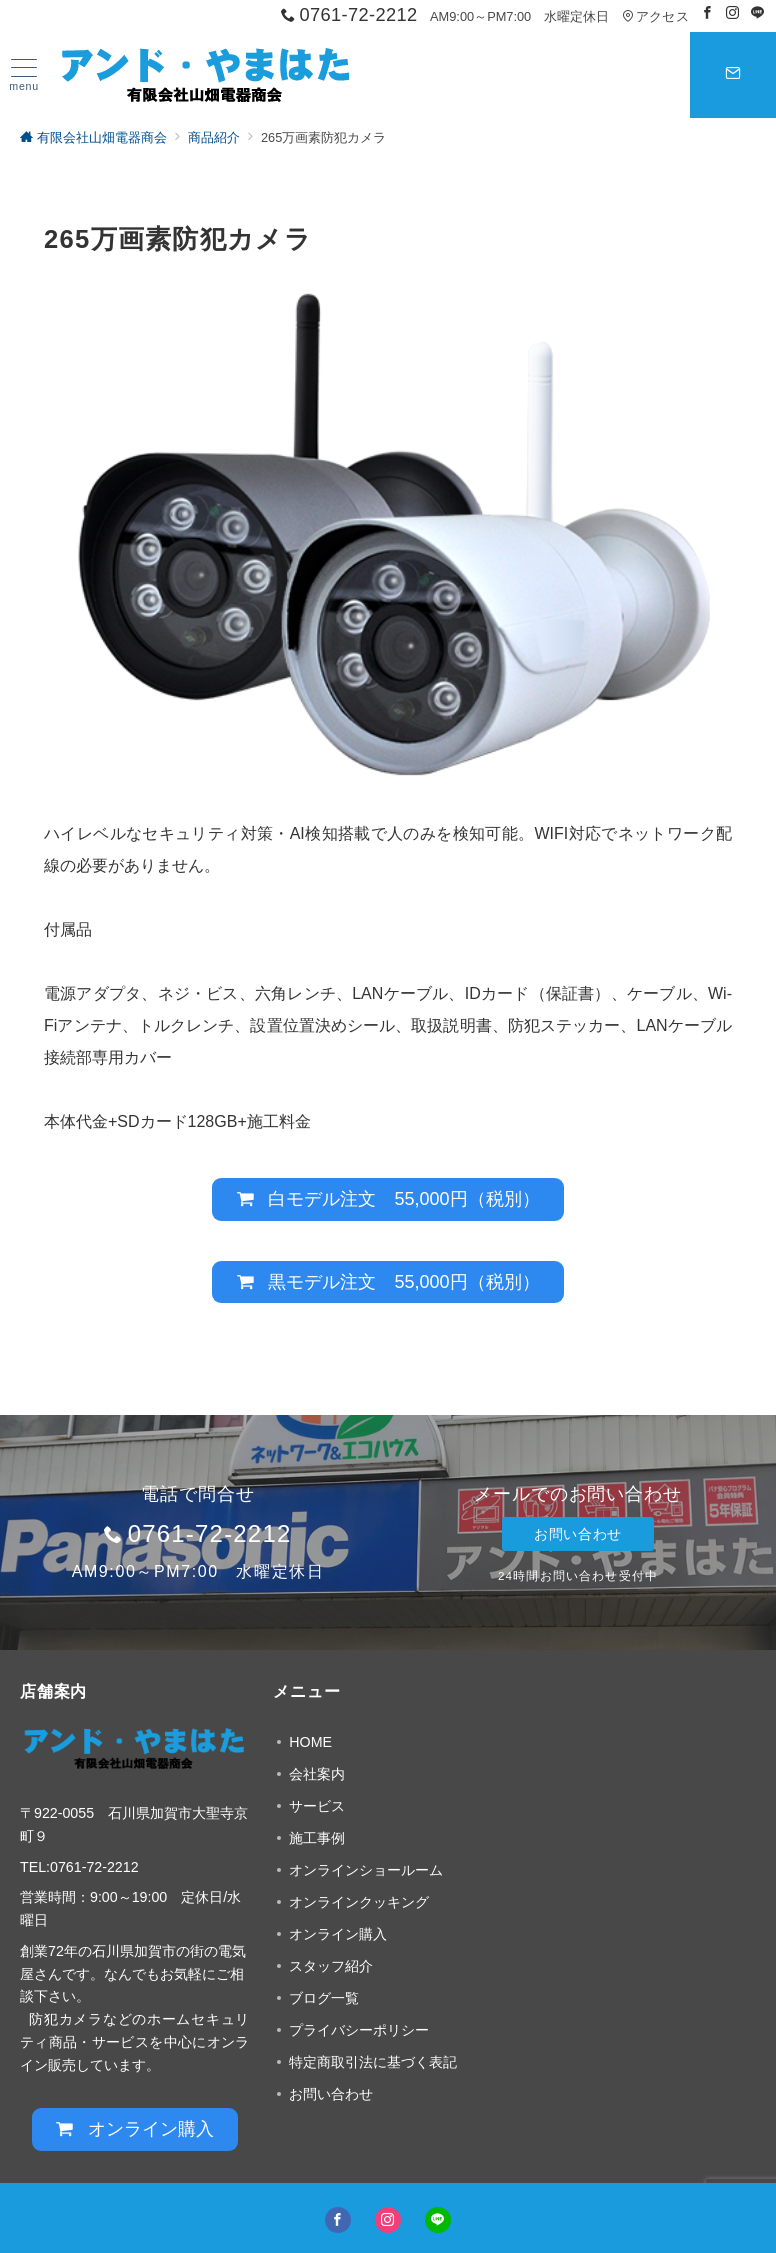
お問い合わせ (578, 1534)
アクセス (655, 16)
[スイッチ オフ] (733, 75)
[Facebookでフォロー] (707, 13)
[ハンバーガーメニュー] (24, 75)
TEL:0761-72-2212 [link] (79, 1867)
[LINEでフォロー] (757, 13)
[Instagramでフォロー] (732, 13)
